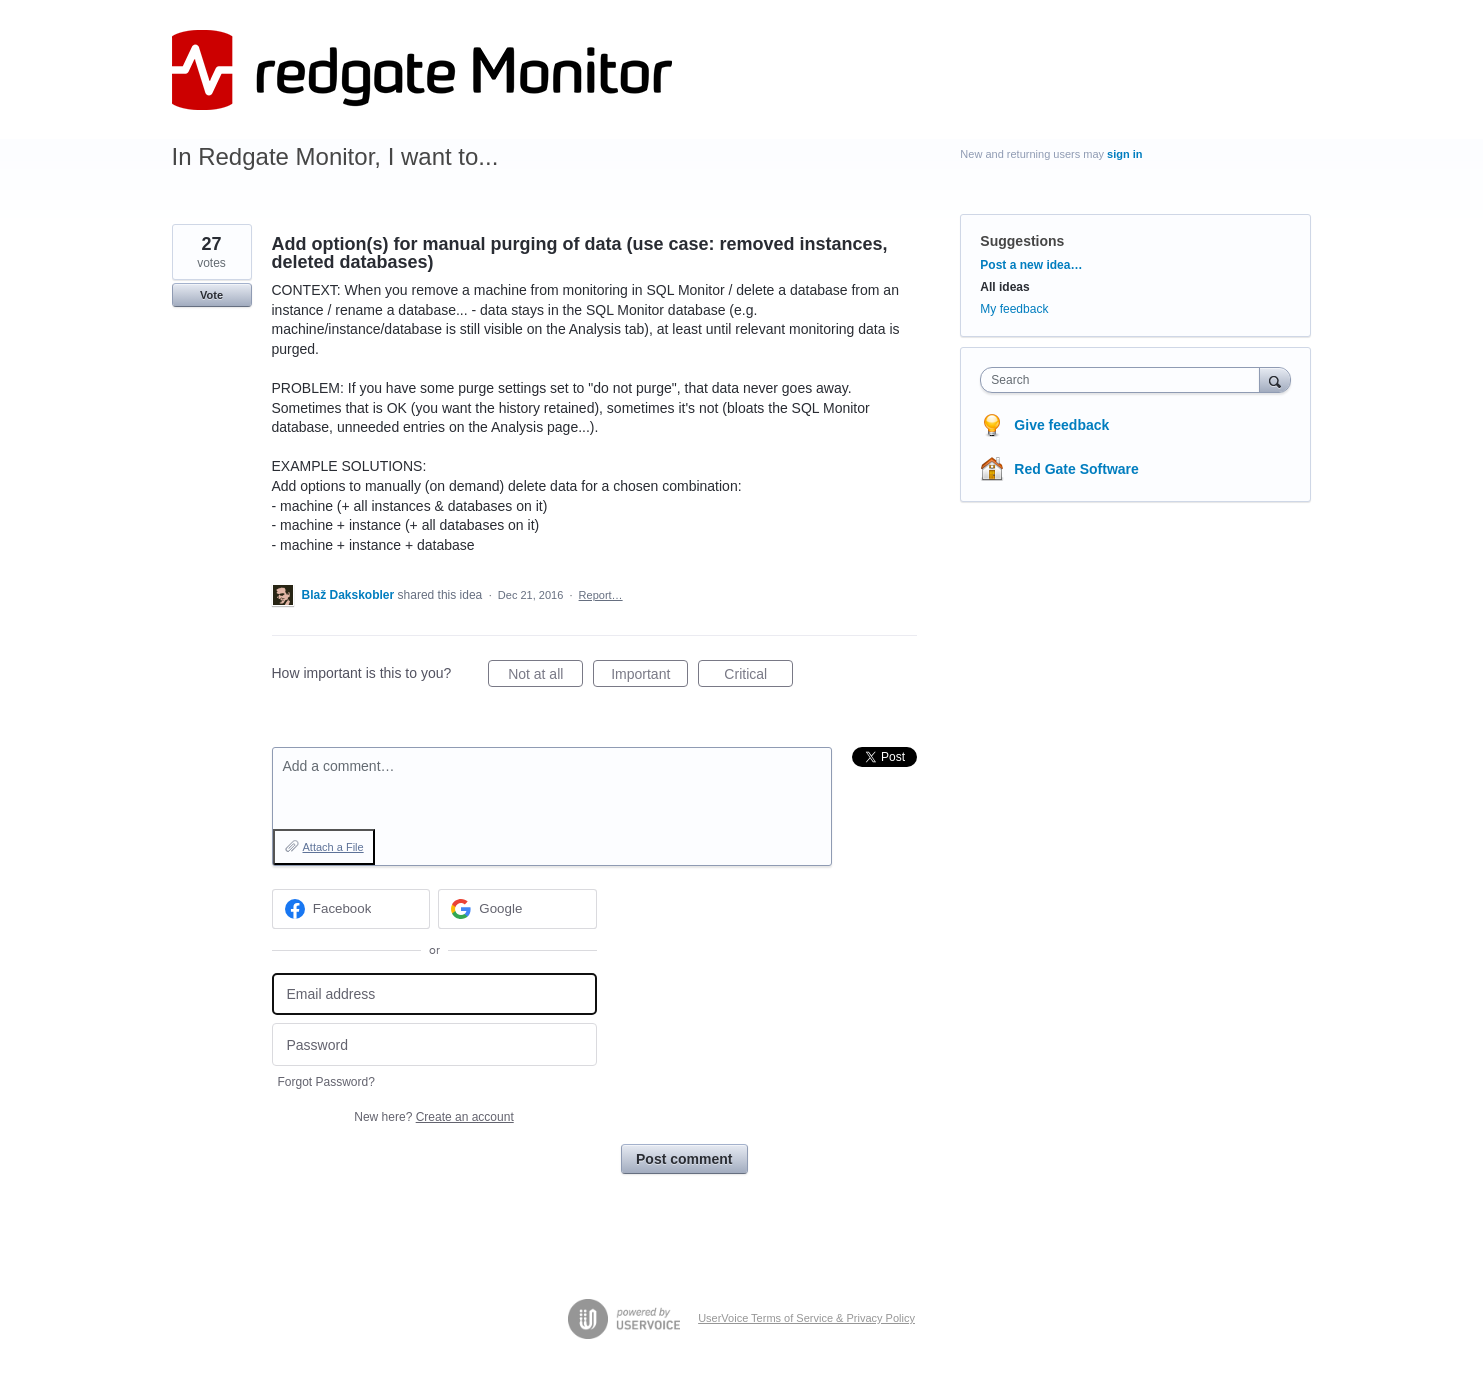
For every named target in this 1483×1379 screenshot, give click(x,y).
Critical (758, 677)
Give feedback (1061, 425)
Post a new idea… (1031, 265)
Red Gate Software (1076, 469)
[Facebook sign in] (351, 909)
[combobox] (1124, 380)
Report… (601, 595)
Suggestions (1022, 241)
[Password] (434, 1044)
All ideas (1004, 287)
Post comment (684, 1159)
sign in (1124, 154)
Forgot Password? (326, 1082)
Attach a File (333, 847)
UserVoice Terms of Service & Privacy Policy (806, 1318)
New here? (433, 1117)
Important (649, 677)
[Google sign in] (517, 909)
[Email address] (434, 994)
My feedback (1014, 309)
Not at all (545, 677)
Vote (211, 295)
